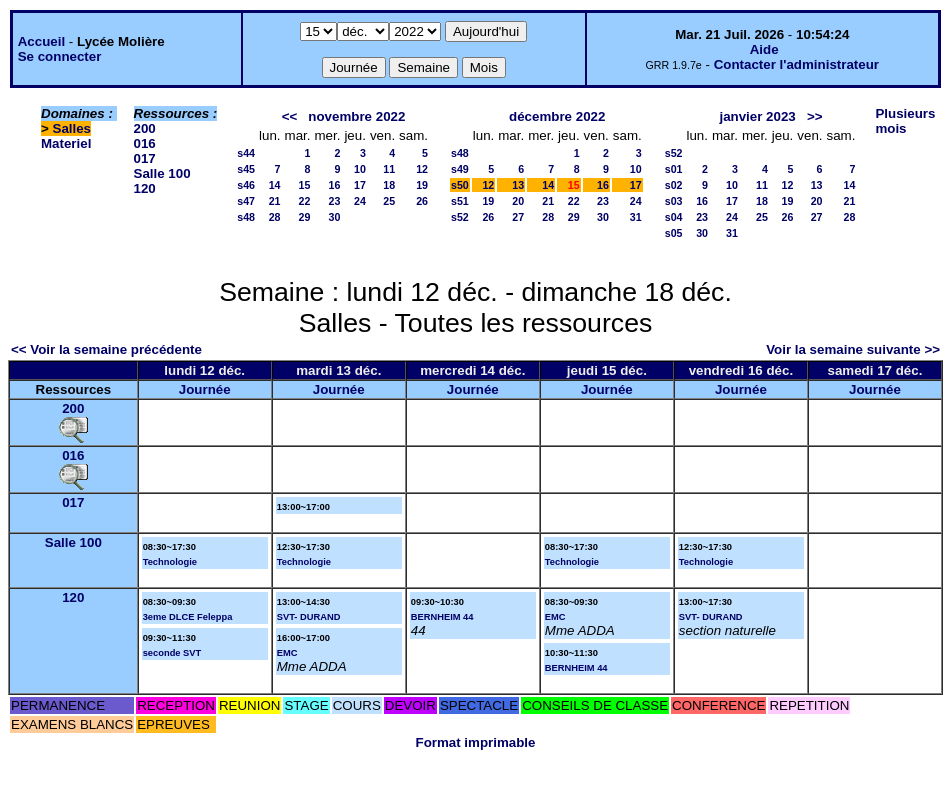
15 (305, 185)
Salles (72, 128)
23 (335, 201)
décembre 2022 (557, 116)
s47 (246, 201)
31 (636, 217)
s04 (674, 217)
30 (335, 217)
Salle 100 (162, 173)
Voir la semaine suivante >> (853, 349)
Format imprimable (476, 742)
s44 (246, 153)
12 (422, 169)
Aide (764, 49)
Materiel (66, 143)
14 (275, 185)
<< (290, 116)
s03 (674, 201)
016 (145, 143)
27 (518, 217)
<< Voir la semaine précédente (106, 349)
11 (389, 169)
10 (360, 169)
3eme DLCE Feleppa (188, 617)
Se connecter (60, 56)
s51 (460, 201)
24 (360, 201)
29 (305, 217)
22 (305, 201)
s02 (674, 185)
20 (518, 201)
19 (422, 185)
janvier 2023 (757, 116)
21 (275, 201)
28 (275, 217)
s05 (674, 233)
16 (335, 185)
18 (389, 185)
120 (145, 188)
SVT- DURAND (309, 617)
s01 (674, 169)
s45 (246, 169)
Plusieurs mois (905, 121)
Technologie (170, 562)
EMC (287, 653)
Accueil (41, 41)
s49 (460, 169)
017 (145, 158)
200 (145, 128)
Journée (205, 389)
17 (360, 185)
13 (518, 185)
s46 (246, 185)
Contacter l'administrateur (796, 64)
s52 (460, 217)
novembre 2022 (356, 116)
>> (815, 116)
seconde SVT (172, 653)
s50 (460, 185)
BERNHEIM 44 (442, 617)
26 (422, 201)
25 (389, 201)
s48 (246, 217)
